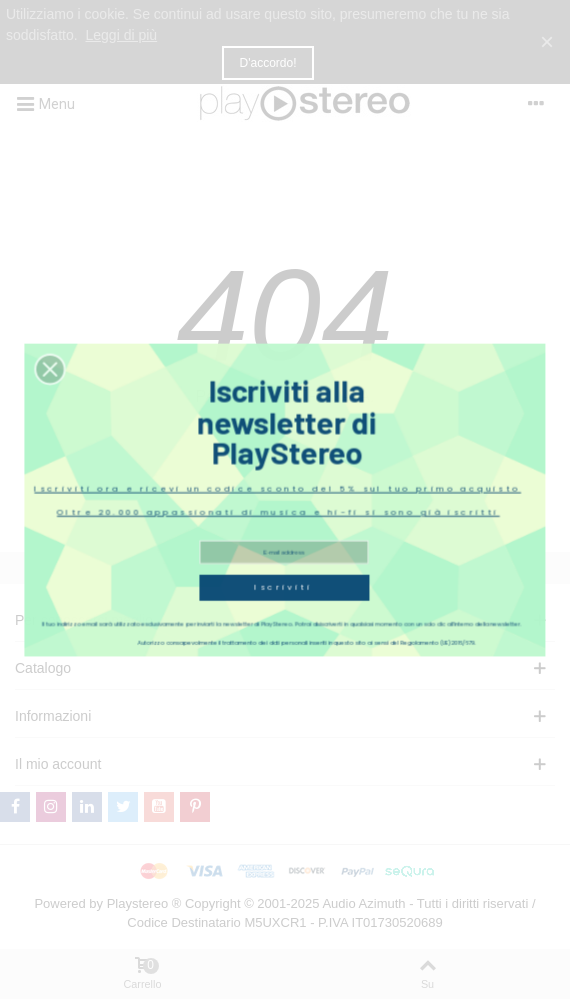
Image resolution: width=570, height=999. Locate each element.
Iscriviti (284, 552)
